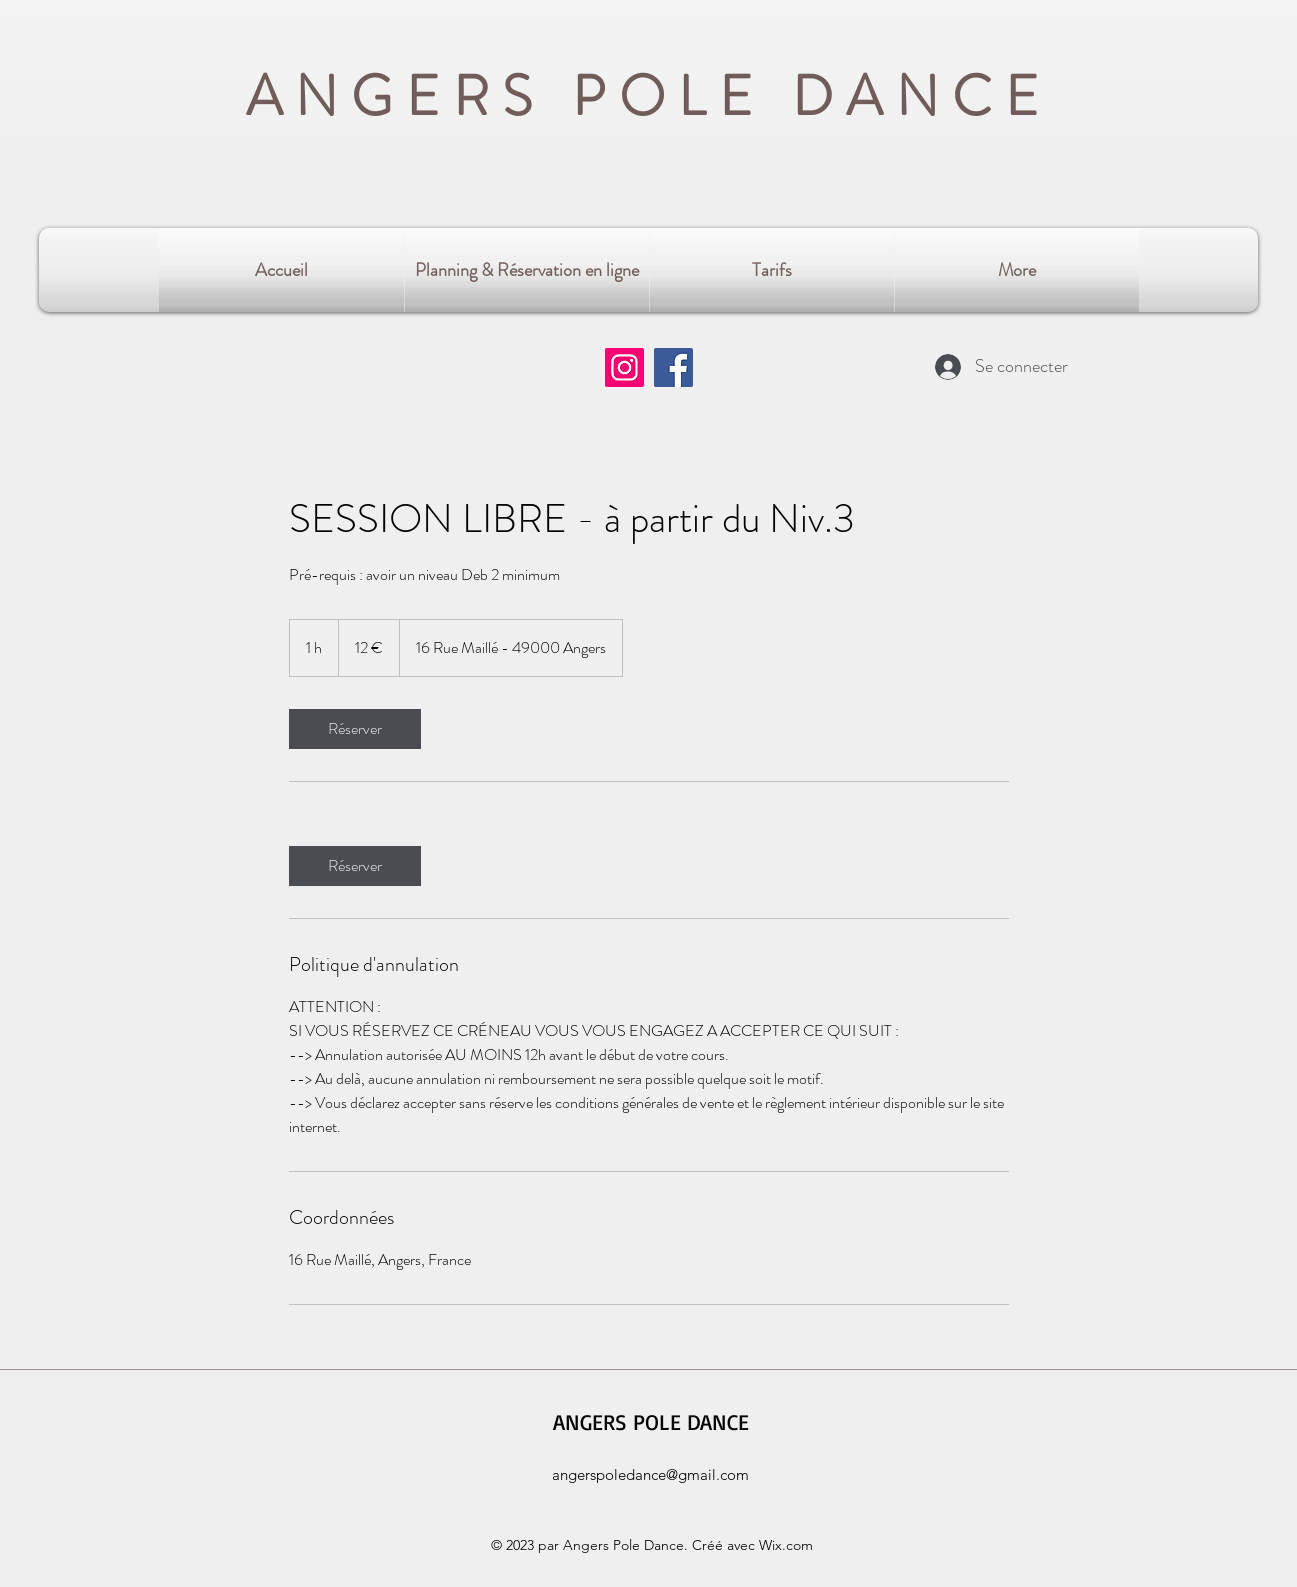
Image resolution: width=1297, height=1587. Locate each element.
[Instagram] (624, 367)
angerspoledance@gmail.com (650, 1474)
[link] (355, 729)
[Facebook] (673, 367)
